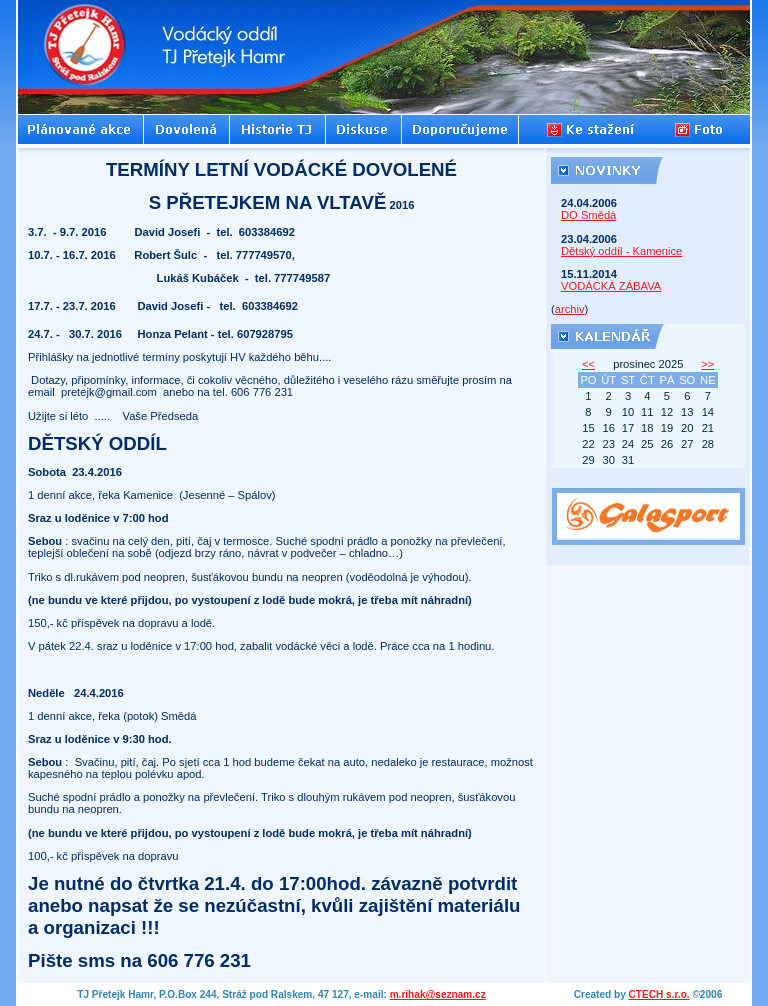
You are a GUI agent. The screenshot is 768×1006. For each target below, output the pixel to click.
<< (588, 364)
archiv (570, 309)
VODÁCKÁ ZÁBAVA (611, 286)
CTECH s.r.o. (659, 994)
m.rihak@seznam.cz (438, 994)
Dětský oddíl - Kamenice (621, 251)
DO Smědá (588, 215)
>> (707, 364)
